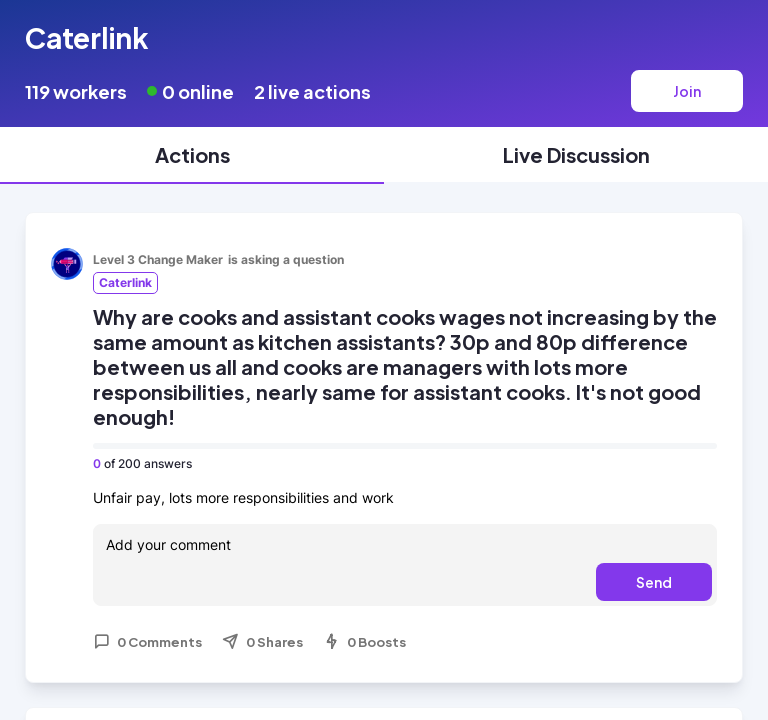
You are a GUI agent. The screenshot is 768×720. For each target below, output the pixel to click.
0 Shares (262, 642)
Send (654, 582)
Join (687, 91)
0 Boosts (364, 642)
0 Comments (147, 642)
